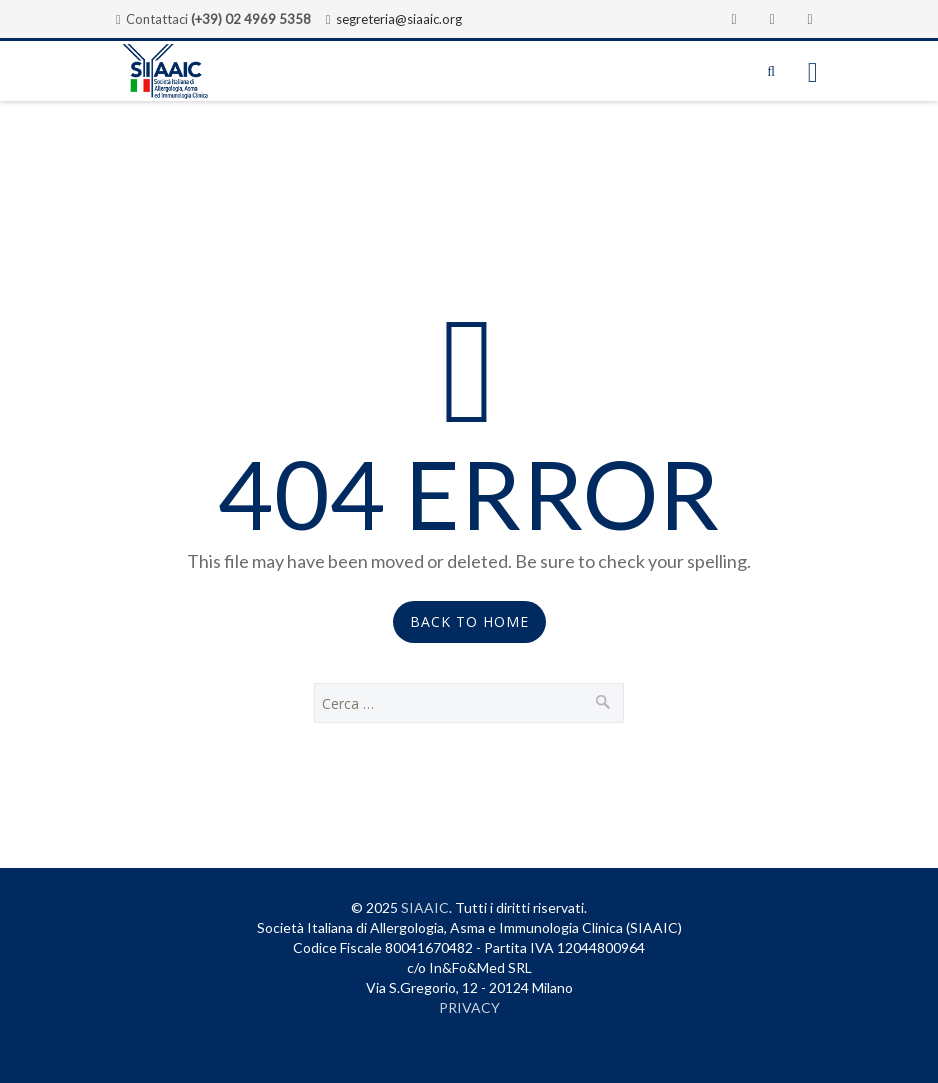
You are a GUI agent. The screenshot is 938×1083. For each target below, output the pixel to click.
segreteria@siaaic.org (399, 19)
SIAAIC (425, 907)
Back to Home (469, 621)
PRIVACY (469, 1007)
